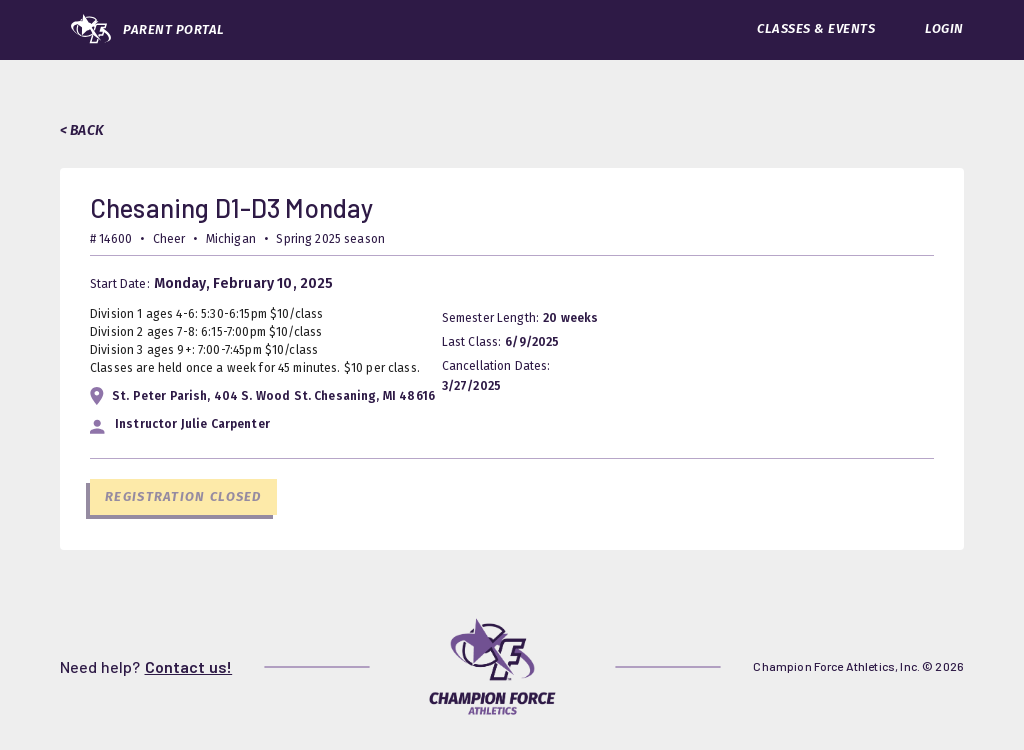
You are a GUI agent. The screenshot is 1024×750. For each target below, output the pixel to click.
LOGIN (944, 28)
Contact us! (189, 666)
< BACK (82, 130)
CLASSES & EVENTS (816, 28)
